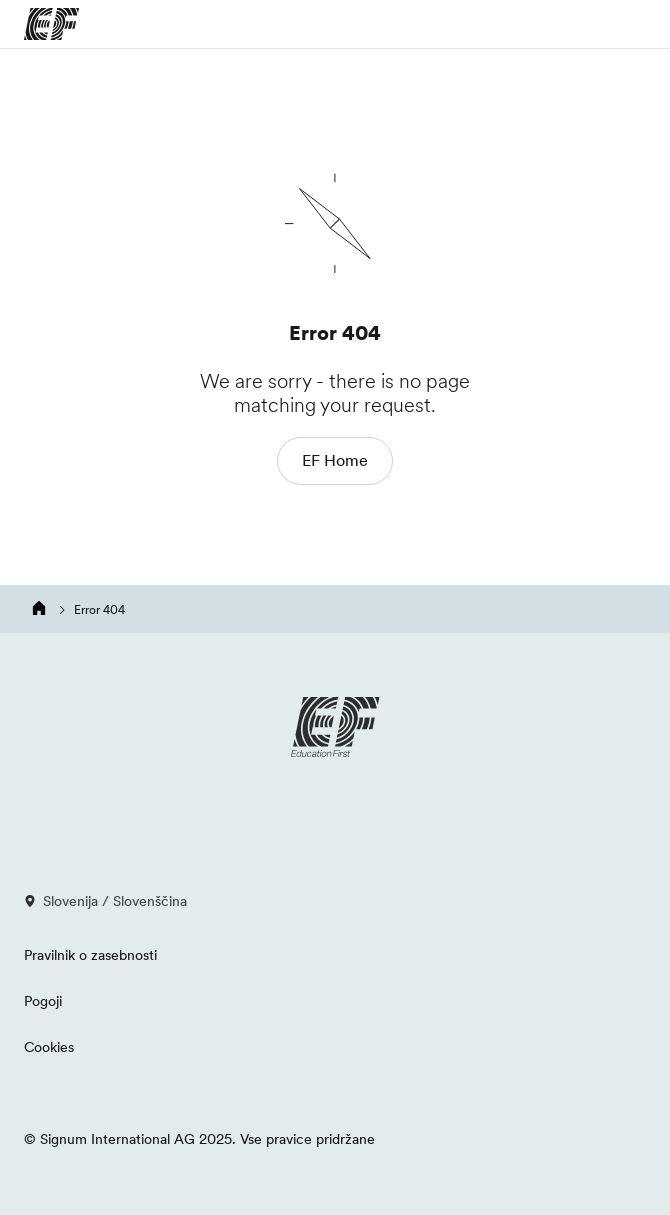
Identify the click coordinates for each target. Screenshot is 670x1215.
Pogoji (43, 1001)
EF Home (335, 460)
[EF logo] (335, 727)
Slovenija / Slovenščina (105, 901)
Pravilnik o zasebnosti (90, 955)
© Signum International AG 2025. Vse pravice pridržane (199, 1139)
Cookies (49, 1047)
